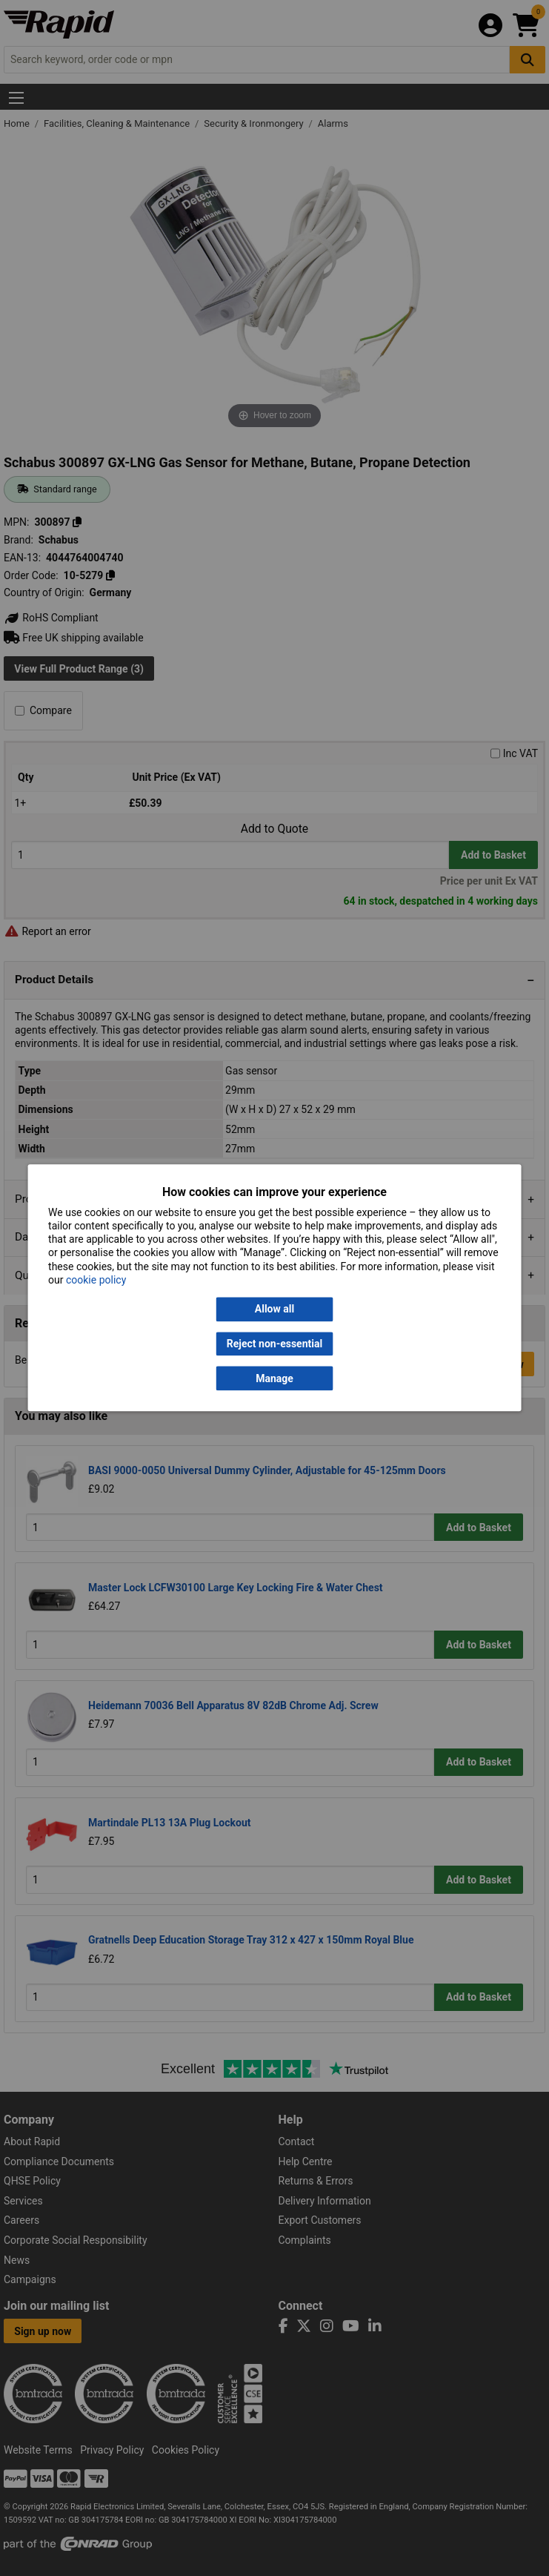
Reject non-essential (274, 1344)
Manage (274, 1378)
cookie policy (96, 1280)
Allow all (274, 1309)
